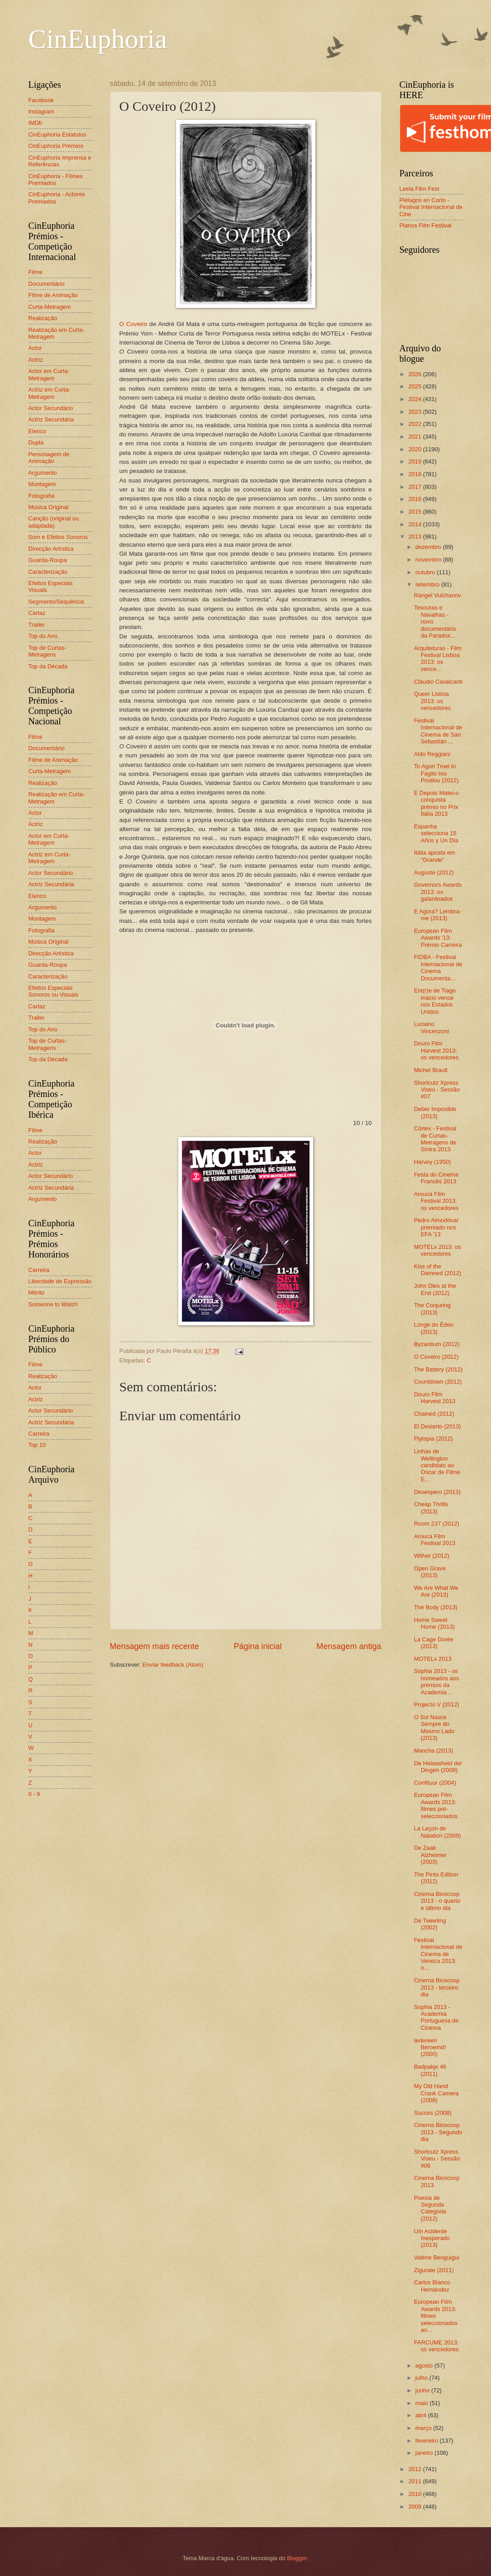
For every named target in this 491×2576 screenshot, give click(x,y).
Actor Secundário (51, 408)
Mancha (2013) (433, 1750)
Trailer (37, 624)
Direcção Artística (51, 548)
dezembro (429, 547)
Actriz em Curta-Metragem (50, 393)
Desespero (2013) (437, 1492)
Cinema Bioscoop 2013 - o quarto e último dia (437, 1901)
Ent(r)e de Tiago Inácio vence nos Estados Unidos (435, 1001)
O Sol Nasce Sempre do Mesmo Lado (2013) (434, 1727)
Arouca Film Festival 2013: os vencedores (436, 1201)
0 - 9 (34, 1794)
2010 (415, 2494)
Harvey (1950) (432, 1161)
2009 (415, 2506)
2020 (415, 449)
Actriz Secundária (51, 419)
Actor (35, 348)
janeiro (424, 2452)
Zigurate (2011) (434, 2270)
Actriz (36, 359)
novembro (429, 559)
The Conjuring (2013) (432, 1308)
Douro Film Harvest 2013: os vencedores (436, 1050)
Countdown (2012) (438, 1381)
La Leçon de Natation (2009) (437, 1832)
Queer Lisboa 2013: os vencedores (432, 700)
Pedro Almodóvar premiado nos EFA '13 (436, 1227)
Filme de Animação (53, 295)
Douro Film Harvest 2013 (435, 1397)
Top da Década (48, 666)
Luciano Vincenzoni (431, 1027)
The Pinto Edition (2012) (436, 1878)
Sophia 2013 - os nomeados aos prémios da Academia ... (436, 1681)
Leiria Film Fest (419, 188)
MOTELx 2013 (433, 1658)
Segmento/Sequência (56, 601)
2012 (415, 2469)
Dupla (36, 442)
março (424, 2428)
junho (423, 2390)
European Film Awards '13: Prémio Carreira (438, 937)
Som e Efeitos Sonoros (58, 537)
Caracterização (48, 571)
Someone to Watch (53, 1304)
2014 (415, 524)
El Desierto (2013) (437, 1426)
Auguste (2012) (434, 872)
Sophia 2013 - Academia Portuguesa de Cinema (436, 2017)
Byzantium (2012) (437, 1344)
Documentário (47, 283)
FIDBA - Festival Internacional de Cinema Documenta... (438, 967)
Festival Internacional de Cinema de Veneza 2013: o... (438, 1954)
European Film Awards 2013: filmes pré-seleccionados (436, 1805)
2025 (415, 386)
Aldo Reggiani (432, 754)
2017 (415, 486)
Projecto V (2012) (436, 1704)
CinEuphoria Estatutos (57, 134)
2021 (415, 436)
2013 (415, 536)
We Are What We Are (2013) (436, 1591)
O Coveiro (133, 324)
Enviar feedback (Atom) (173, 1664)
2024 (415, 399)
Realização (43, 318)
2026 (415, 374)
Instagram (41, 111)
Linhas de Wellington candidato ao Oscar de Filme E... (437, 1465)
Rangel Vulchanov (437, 595)
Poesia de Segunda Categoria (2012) (430, 2208)
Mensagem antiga (348, 1646)
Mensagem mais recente (154, 1646)
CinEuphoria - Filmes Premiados (56, 179)
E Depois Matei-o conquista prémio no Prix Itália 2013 (436, 803)
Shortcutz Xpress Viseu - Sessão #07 (437, 1089)
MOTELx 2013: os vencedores (437, 1250)
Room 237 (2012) (436, 1523)
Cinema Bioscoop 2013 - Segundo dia (438, 2132)
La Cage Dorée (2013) (433, 1643)
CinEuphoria (98, 39)
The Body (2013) (436, 1607)
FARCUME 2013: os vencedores (436, 2346)
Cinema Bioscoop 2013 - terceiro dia (437, 1987)
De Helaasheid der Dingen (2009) (438, 1766)
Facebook (41, 100)
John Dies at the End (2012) (435, 1289)
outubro (426, 572)
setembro (428, 584)
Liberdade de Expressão (60, 1281)
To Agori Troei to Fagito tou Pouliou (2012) (436, 773)
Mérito (37, 1292)
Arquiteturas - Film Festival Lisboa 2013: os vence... (438, 658)
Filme (36, 272)
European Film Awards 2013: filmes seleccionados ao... (436, 2315)
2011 (415, 2481)
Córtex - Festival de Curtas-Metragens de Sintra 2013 (435, 1139)
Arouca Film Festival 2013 (435, 1539)
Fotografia (42, 495)
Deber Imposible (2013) (435, 1112)
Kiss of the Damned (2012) (437, 1269)
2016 (415, 499)
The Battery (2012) (438, 1369)
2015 (415, 511)
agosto (424, 2365)
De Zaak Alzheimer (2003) (430, 1854)
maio (422, 2403)
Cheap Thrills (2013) (431, 1507)
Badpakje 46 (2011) (430, 2070)
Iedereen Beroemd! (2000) (430, 2047)
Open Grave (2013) (430, 1572)
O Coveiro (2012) (436, 1356)
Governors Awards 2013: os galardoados (438, 891)
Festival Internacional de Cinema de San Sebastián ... (438, 731)
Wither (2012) (431, 1555)
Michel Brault (431, 1070)
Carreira (39, 1270)
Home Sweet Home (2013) (434, 1623)
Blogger (297, 2558)
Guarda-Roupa (48, 560)
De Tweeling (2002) (430, 1924)
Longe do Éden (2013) (433, 1328)
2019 (415, 461)
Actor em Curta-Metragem (49, 374)
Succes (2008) (433, 2112)
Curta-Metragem (50, 306)
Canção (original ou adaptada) (54, 522)
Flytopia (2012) (433, 1438)
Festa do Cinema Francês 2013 (436, 1178)
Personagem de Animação (49, 457)
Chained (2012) (434, 1413)
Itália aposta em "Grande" (434, 856)
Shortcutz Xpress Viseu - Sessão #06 (437, 2158)
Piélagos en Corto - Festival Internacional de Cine (431, 207)
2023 (415, 411)
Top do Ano (43, 636)
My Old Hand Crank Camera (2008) (436, 2093)
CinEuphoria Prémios (56, 145)
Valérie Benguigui (436, 2257)
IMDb (36, 122)
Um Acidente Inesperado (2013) (432, 2238)
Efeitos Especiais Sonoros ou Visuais (54, 991)
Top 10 (37, 1445)
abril (421, 2415)
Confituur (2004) (435, 1782)
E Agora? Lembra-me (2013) (438, 915)
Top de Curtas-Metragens (48, 651)
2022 (415, 424)
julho (422, 2377)
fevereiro (427, 2440)
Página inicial (257, 1646)
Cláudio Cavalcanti (438, 681)
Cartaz (37, 613)
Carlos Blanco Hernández (432, 2285)
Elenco (37, 431)
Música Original (49, 507)
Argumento (43, 472)
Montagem (42, 484)
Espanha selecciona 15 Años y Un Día (436, 833)
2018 (415, 474)
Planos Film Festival (426, 225)
